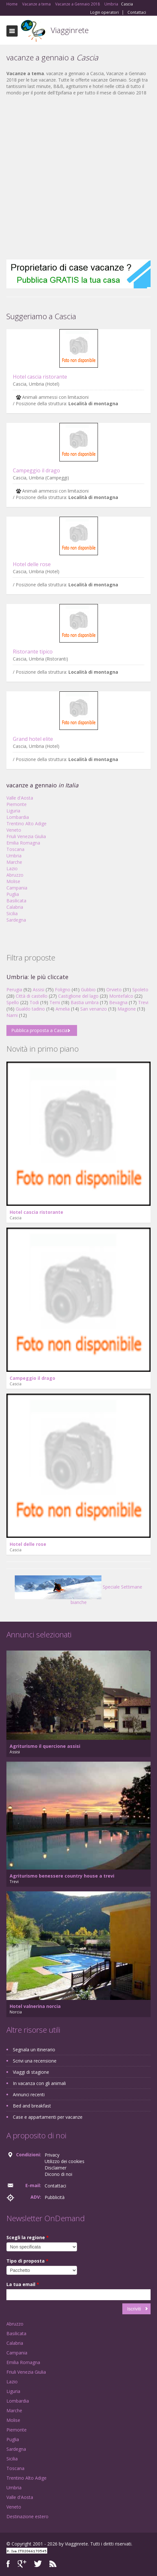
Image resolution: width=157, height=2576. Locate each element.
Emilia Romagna (23, 843)
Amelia (63, 1009)
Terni (54, 1002)
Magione (127, 1009)
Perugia (14, 989)
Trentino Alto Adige (26, 823)
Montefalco (121, 996)
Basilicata (16, 901)
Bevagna (118, 1002)
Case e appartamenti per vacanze (48, 2117)
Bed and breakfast (32, 2106)
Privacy (52, 2155)
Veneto (13, 830)
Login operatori (104, 12)
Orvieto (114, 989)
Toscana (15, 849)
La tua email (22, 2284)
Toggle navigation (12, 31)
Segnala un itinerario (34, 2049)
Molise (13, 881)
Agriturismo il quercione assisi (45, 1746)
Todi (34, 1002)
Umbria (14, 856)
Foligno (62, 989)
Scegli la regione (27, 2237)
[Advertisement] (75, 177)
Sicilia (12, 913)
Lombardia (17, 817)
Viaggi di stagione (31, 2072)
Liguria (13, 811)
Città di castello (32, 996)
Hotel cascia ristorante (40, 376)
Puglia (12, 894)
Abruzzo (14, 875)
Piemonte (16, 804)
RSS (53, 2564)
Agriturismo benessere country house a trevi (62, 1876)
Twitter (38, 2564)
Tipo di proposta (27, 2261)
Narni (12, 1015)
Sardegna (16, 920)
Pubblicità (55, 2197)
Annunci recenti (29, 2094)
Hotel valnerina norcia (35, 2006)
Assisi (38, 989)
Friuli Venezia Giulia (26, 836)
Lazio (12, 868)
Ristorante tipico (33, 651)
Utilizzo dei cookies (64, 2161)
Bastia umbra (85, 1002)
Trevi (143, 1002)
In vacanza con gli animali (39, 2083)
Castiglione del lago (78, 996)
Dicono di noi (58, 2174)
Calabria (14, 907)
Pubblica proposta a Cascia (39, 1030)
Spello (12, 1002)
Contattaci (136, 12)
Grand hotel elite (33, 738)
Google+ (22, 2564)
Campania (16, 888)
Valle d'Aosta (19, 798)
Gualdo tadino (30, 1009)
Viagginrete (70, 30)
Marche (14, 862)
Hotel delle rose (32, 564)
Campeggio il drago (36, 470)
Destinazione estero (27, 2516)
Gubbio (88, 989)
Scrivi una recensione (35, 2061)
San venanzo (93, 1009)
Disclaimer (55, 2168)
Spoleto (140, 989)
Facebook (8, 2564)
